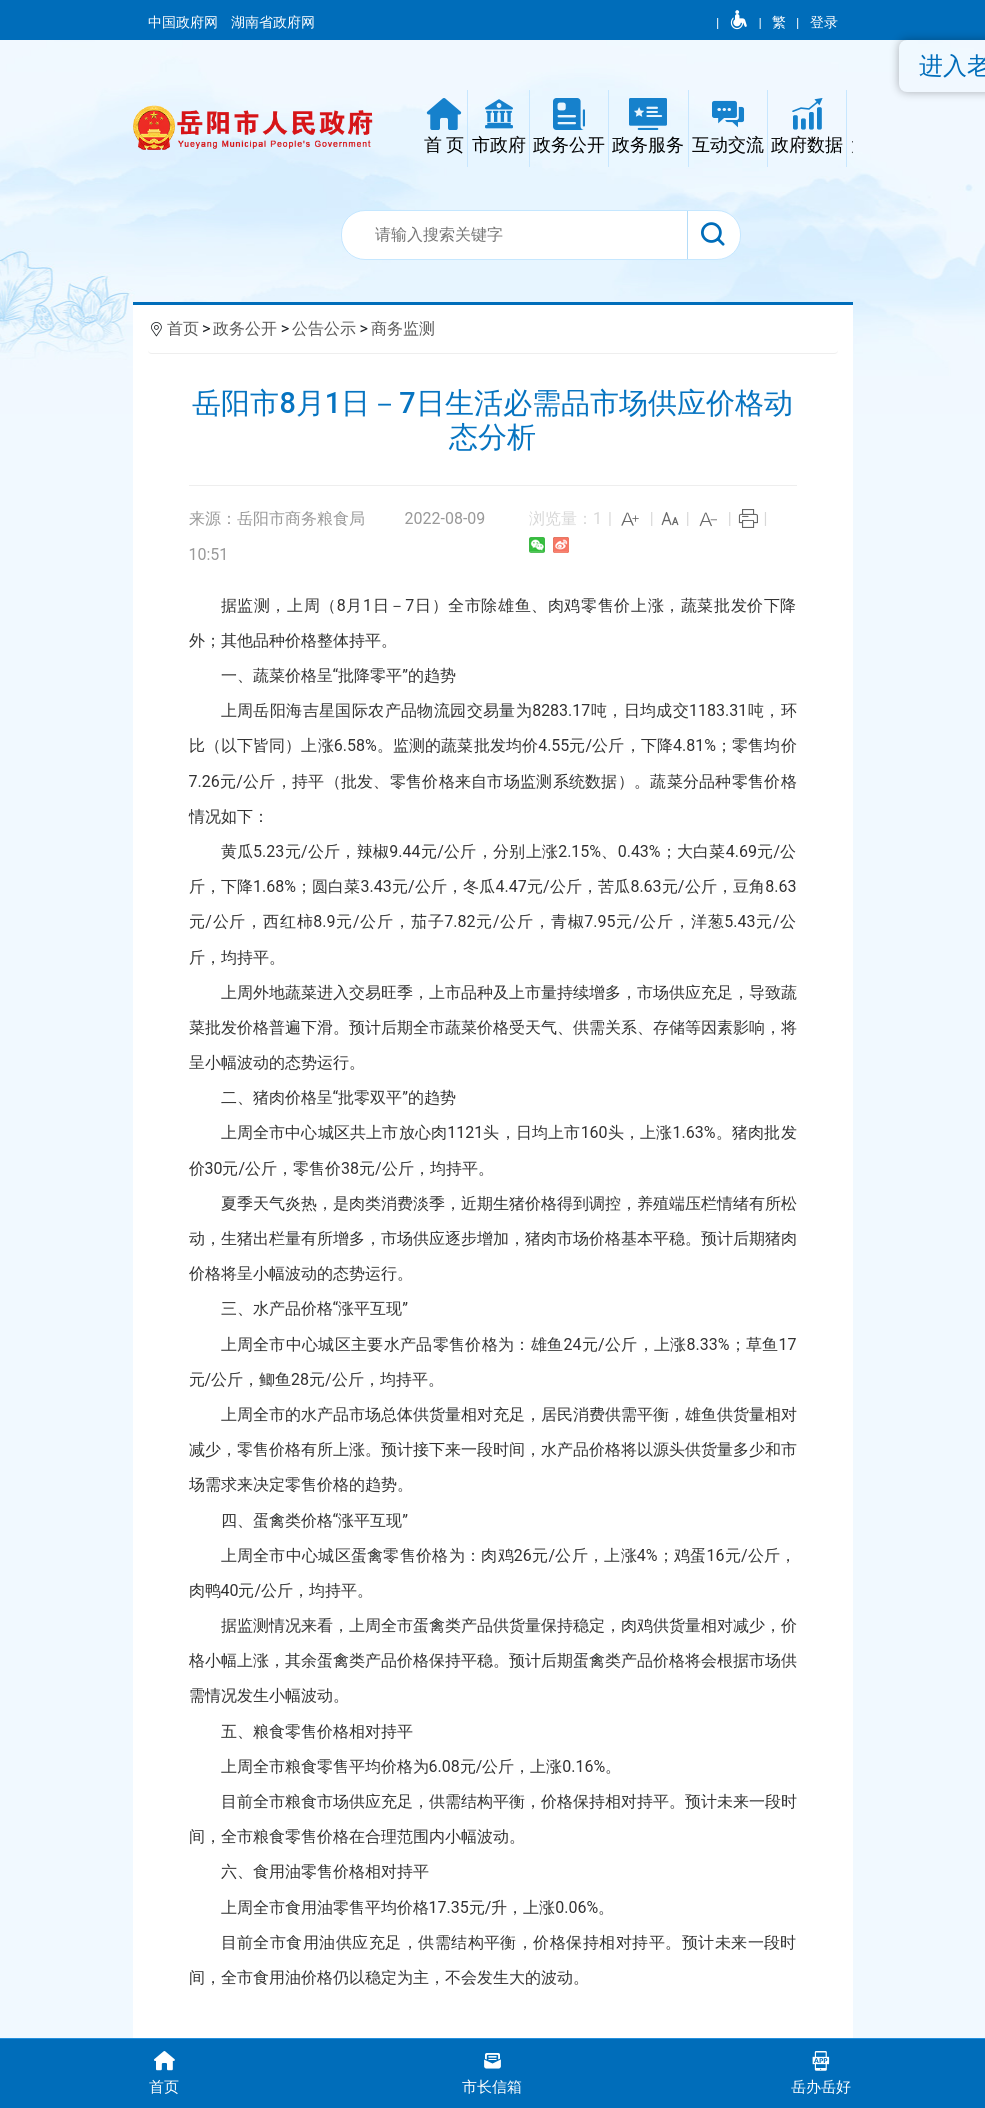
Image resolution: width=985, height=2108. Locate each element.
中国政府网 (184, 22)
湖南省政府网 (274, 22)
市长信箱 (492, 2071)
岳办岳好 (821, 2071)
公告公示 (324, 328)
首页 (183, 328)
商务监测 (403, 328)
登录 (824, 22)
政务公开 (245, 328)
